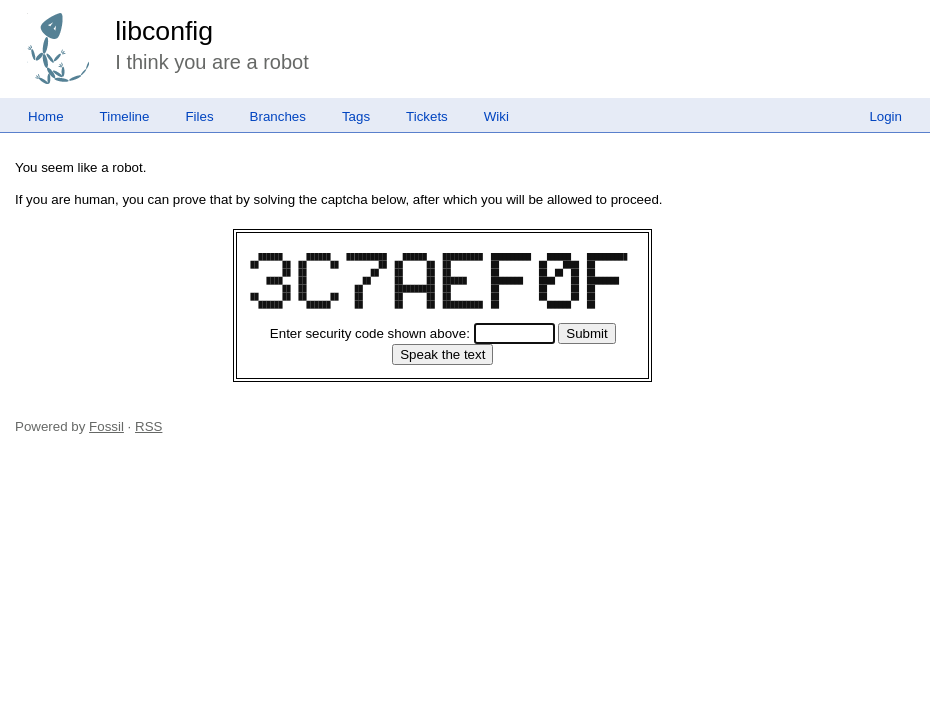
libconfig (164, 31)
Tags (356, 116)
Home (46, 116)
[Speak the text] (442, 354)
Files (199, 116)
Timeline (125, 116)
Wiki (496, 116)
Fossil (106, 426)
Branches (278, 116)
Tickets (427, 116)
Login (885, 116)
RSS (148, 426)
